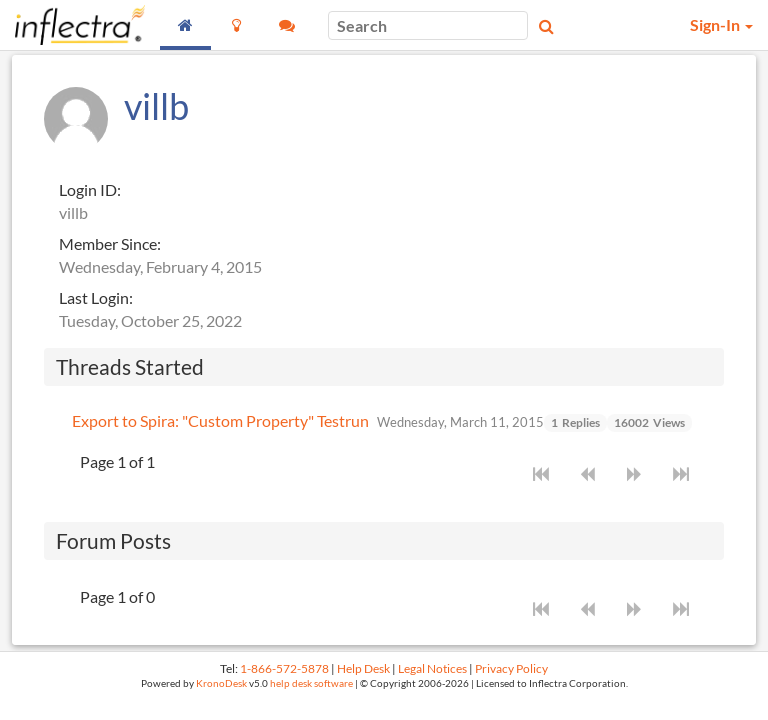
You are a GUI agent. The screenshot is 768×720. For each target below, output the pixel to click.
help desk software (311, 683)
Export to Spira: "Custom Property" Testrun (220, 420)
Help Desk (363, 668)
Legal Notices (432, 668)
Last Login (94, 297)
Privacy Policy (511, 668)
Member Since (108, 243)
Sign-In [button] (721, 24)
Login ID (88, 189)
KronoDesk (221, 683)
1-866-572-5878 (284, 668)
